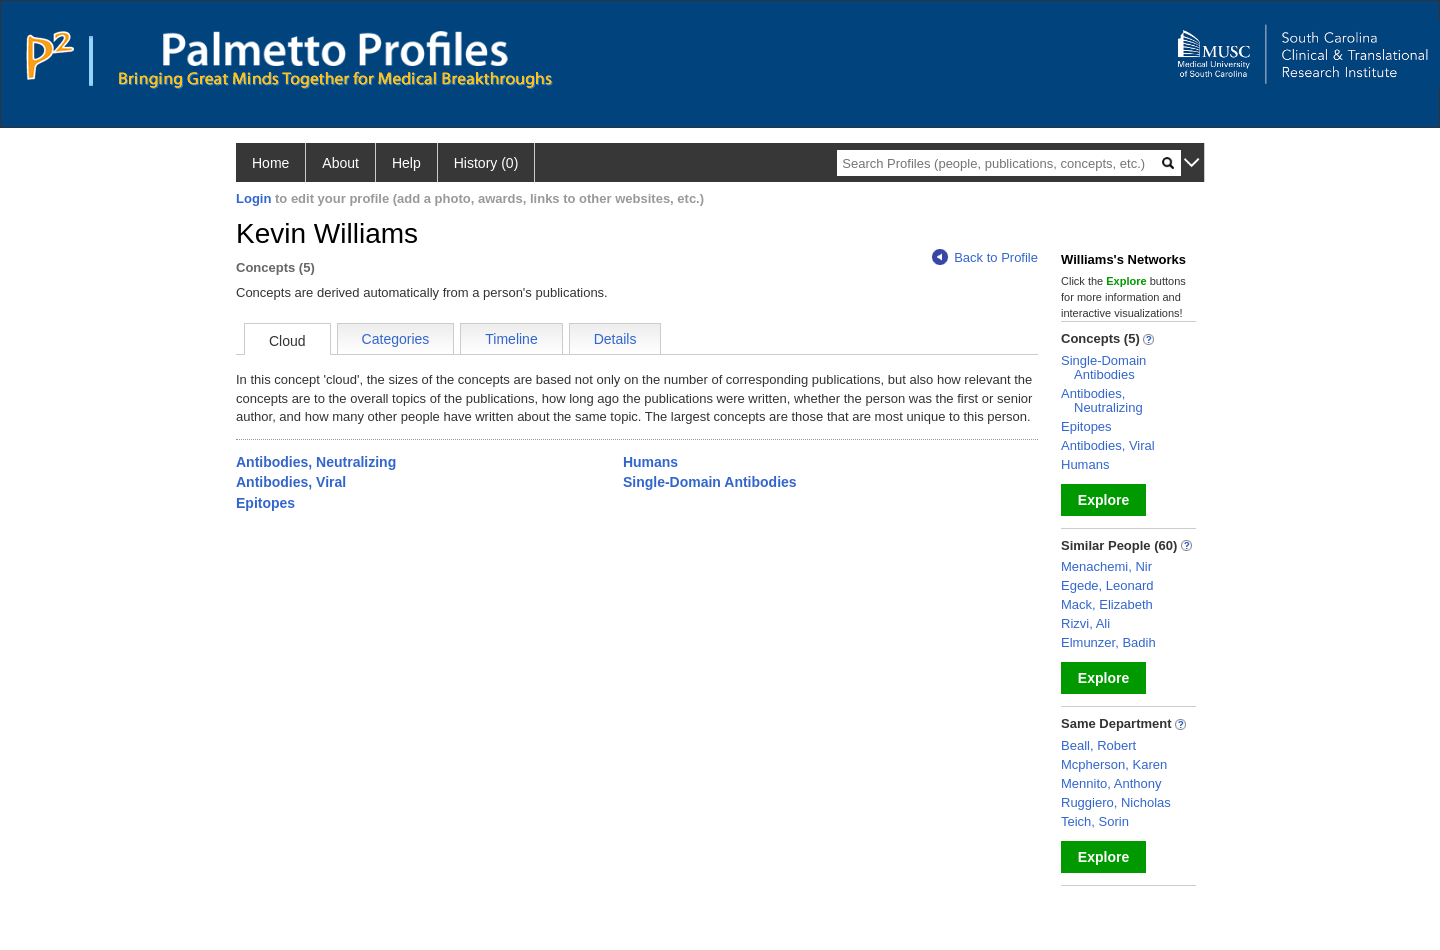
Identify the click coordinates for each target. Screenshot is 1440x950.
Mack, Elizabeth (1107, 604)
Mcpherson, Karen (1114, 764)
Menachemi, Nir (1106, 566)
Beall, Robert (1098, 745)
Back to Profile (985, 257)
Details (615, 339)
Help (406, 163)
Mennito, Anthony (1111, 783)
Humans (650, 462)
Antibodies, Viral (291, 482)
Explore (1103, 500)
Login (253, 198)
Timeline (511, 339)
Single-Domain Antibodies (710, 482)
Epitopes (265, 503)
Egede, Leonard (1107, 585)
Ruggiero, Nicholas (1116, 802)
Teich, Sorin (1095, 821)
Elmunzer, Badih (1108, 642)
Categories (396, 339)
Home (270, 163)
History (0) (486, 163)
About (340, 163)
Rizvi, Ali (1085, 623)
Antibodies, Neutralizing (316, 462)
